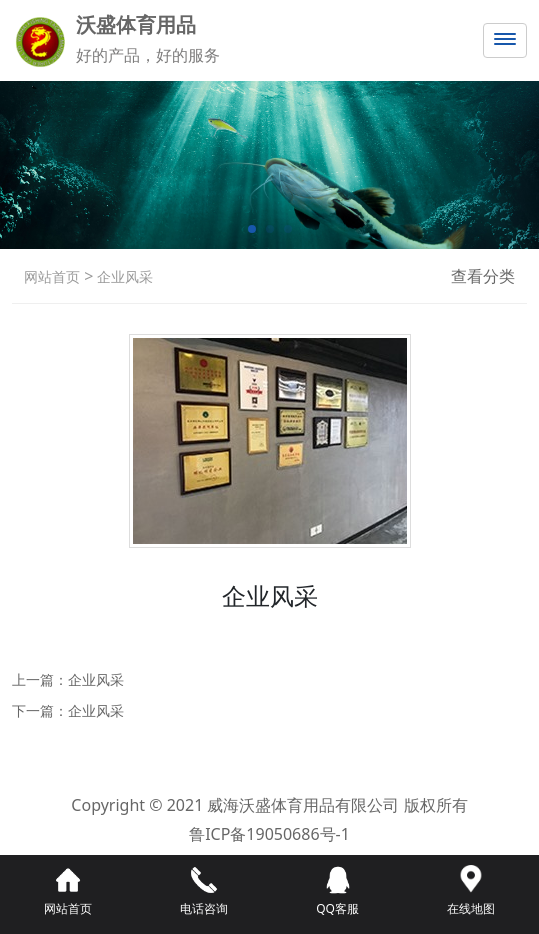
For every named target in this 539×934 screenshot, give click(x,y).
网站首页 (52, 276)
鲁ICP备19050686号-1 (269, 834)
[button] (252, 229)
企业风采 (123, 276)
